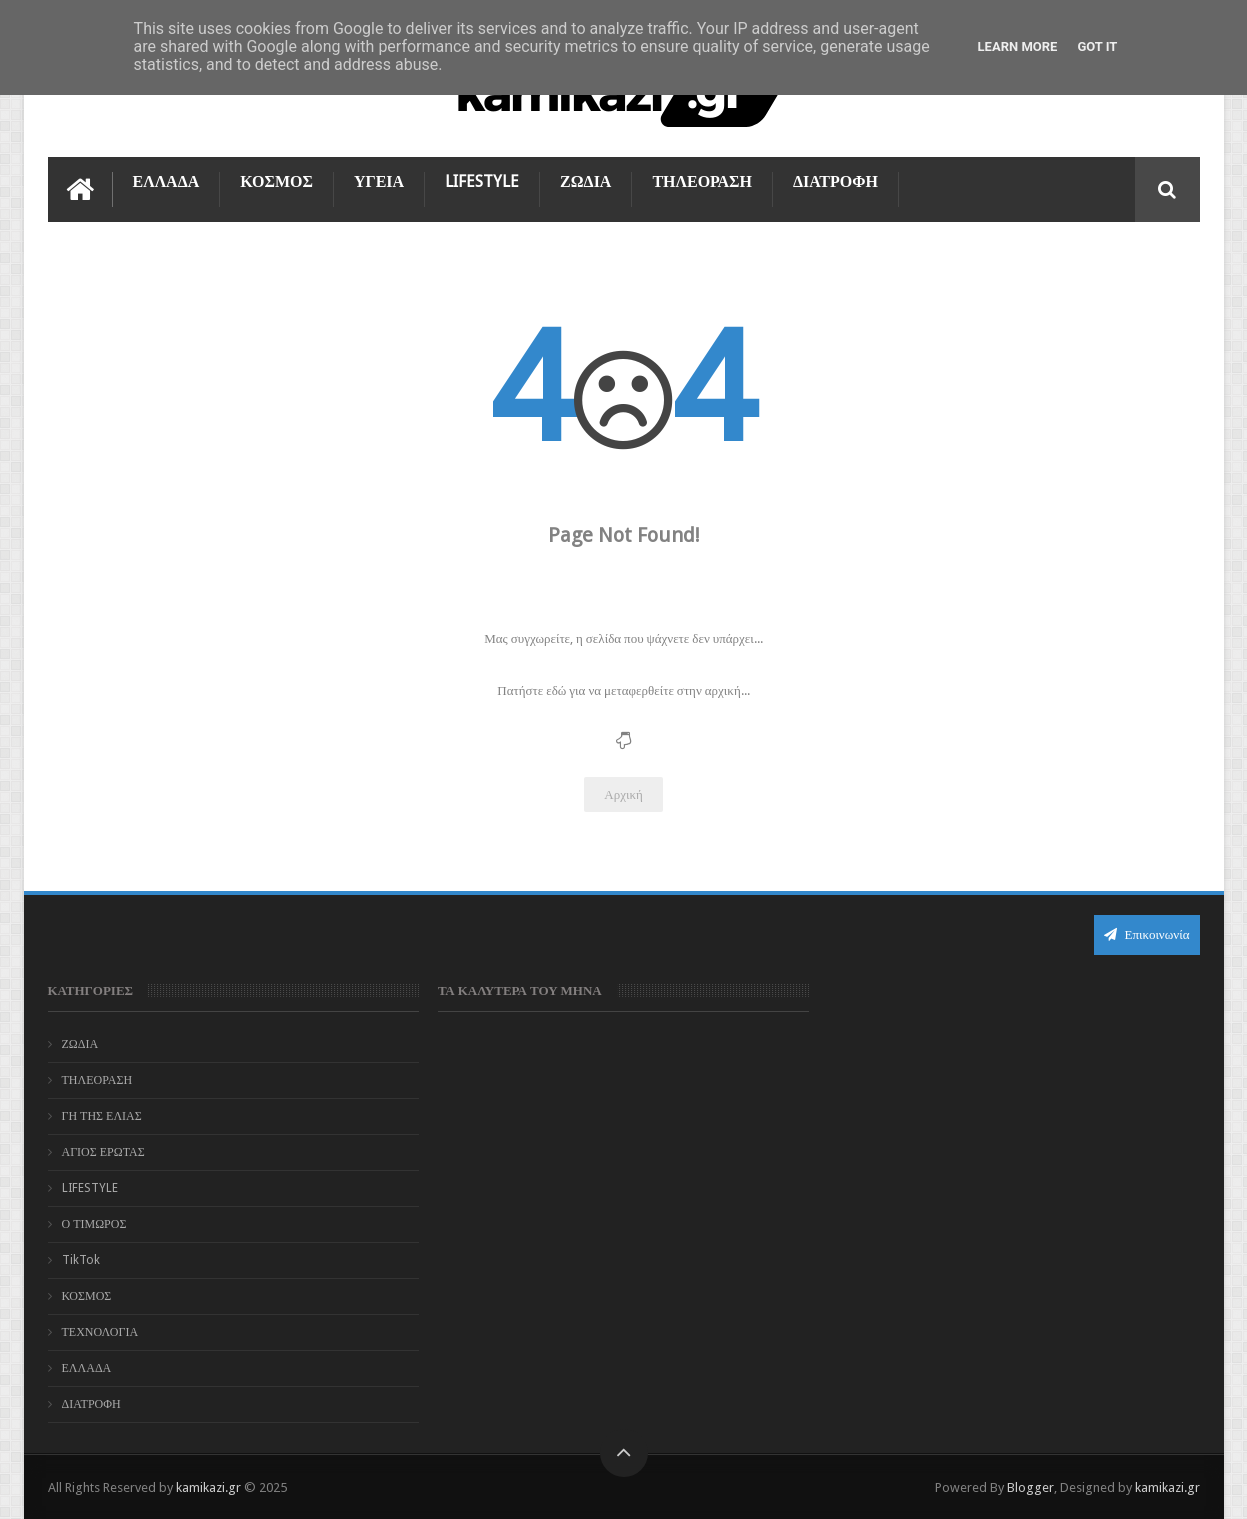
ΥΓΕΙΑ (379, 181)
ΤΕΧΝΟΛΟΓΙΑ (100, 1332)
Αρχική (623, 794)
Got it (1097, 46)
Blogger (1030, 1487)
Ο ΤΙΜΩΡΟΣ (94, 1224)
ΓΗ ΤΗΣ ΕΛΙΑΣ (102, 1116)
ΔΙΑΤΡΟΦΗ (835, 181)
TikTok (81, 1260)
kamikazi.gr (208, 1487)
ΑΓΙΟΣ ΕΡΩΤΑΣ (103, 1152)
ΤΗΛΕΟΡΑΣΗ (702, 181)
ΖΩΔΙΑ (585, 181)
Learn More (1018, 46)
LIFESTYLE (482, 181)
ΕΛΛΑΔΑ (166, 181)
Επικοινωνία (1147, 934)
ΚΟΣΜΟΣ (276, 181)
